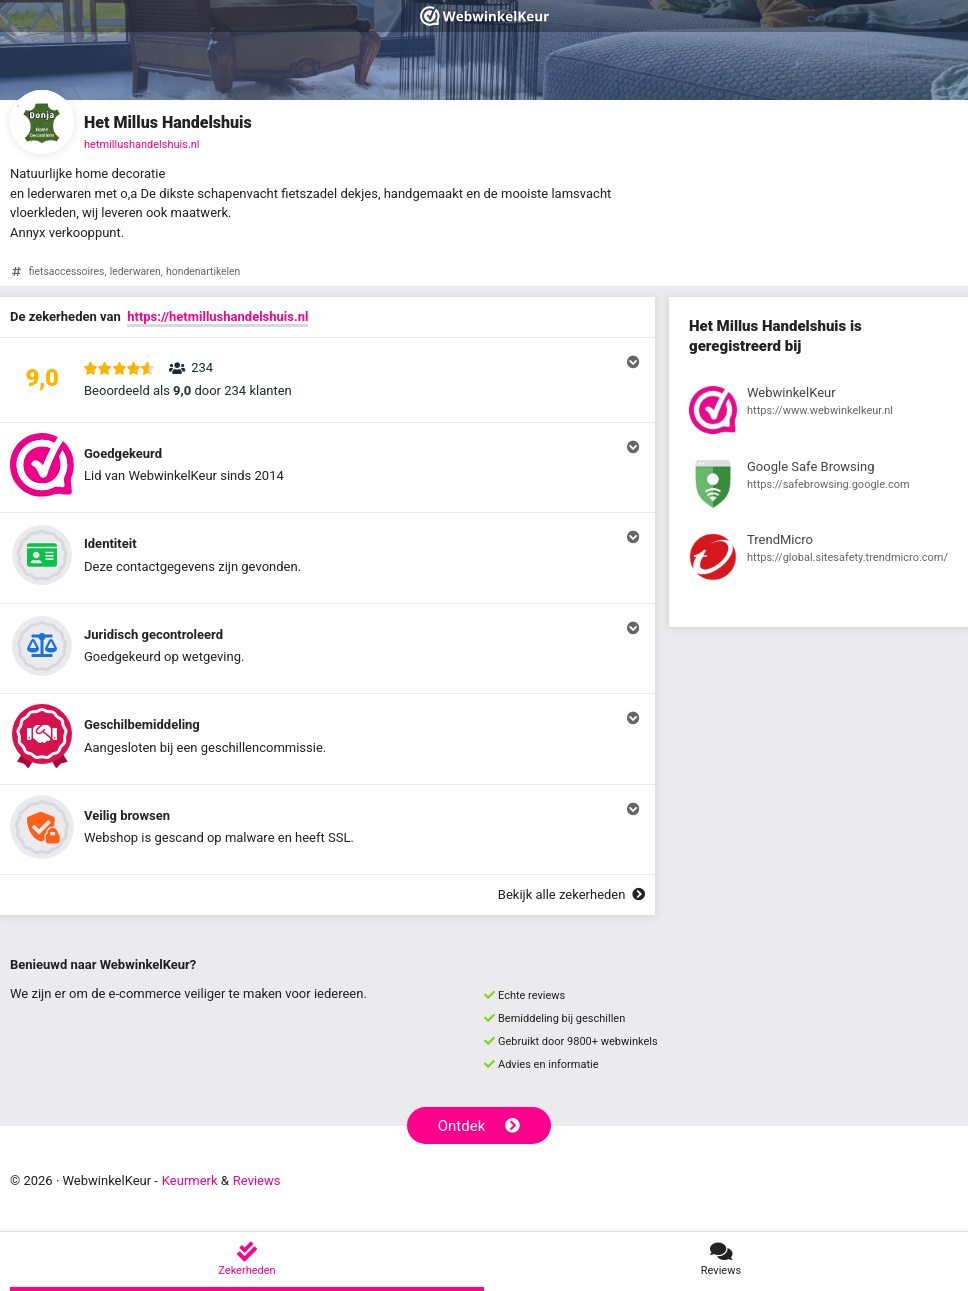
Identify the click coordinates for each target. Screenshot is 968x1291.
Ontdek (479, 1126)
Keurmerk (190, 1180)
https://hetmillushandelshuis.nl (217, 316)
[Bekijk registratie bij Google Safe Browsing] (818, 487)
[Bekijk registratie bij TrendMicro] (818, 560)
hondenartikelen (203, 271)
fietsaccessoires (67, 271)
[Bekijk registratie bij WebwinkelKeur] (818, 413)
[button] (327, 380)
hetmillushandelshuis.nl (142, 144)
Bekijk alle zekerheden (571, 894)
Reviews (257, 1180)
